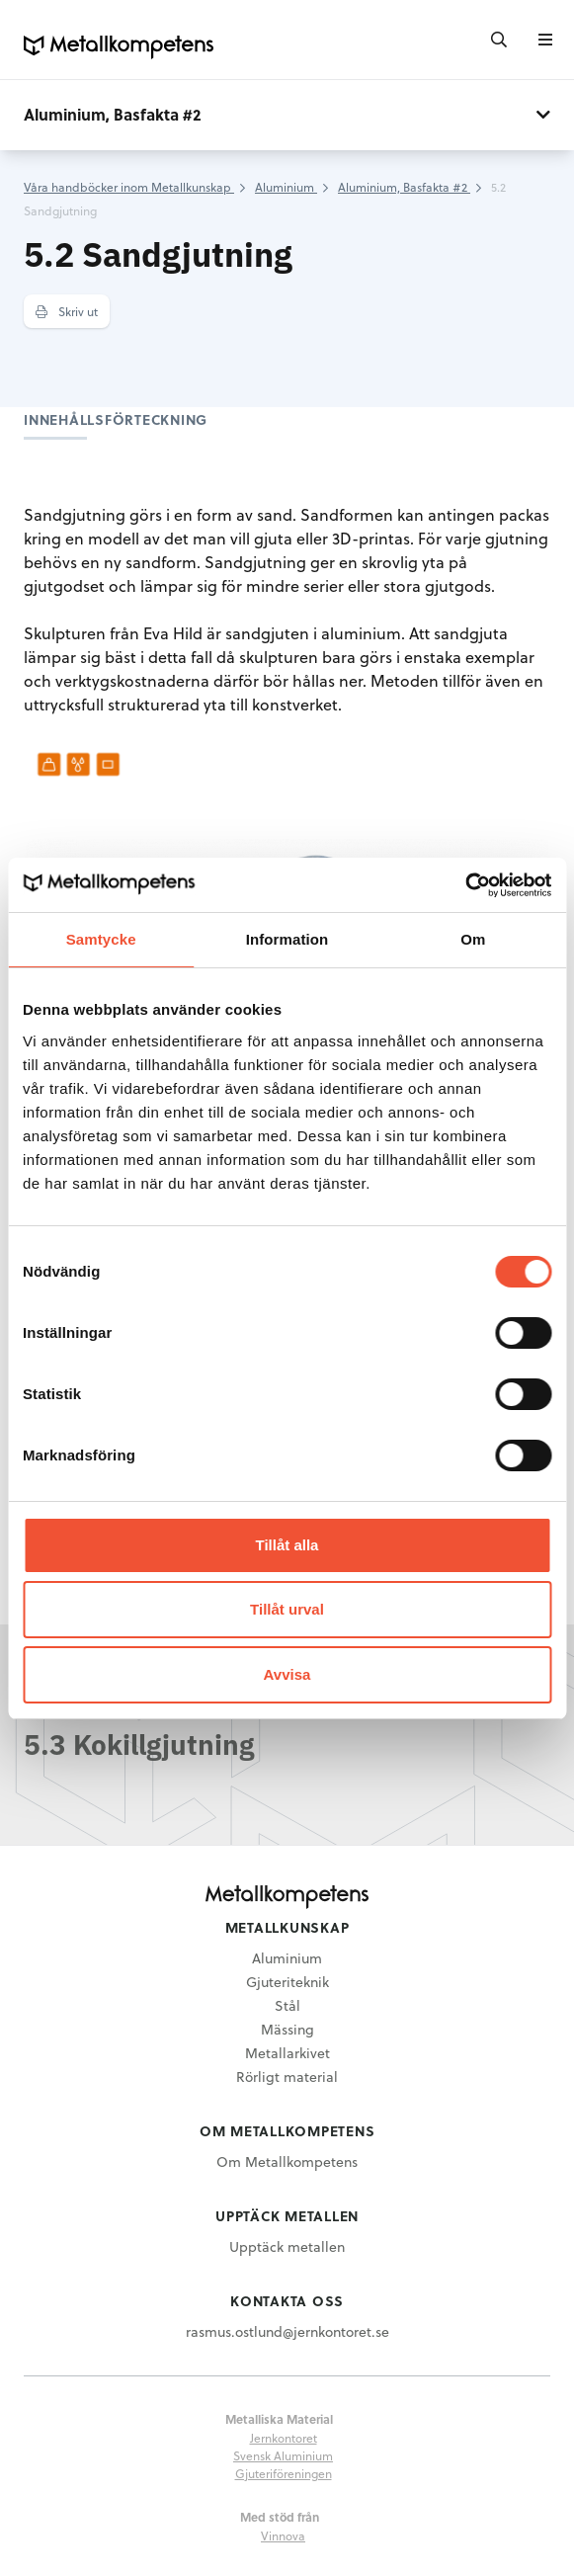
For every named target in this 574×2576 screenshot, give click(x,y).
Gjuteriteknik (287, 1981)
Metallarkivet (287, 2052)
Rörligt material (287, 2076)
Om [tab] (472, 939)
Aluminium (287, 1958)
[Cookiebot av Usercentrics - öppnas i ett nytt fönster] (464, 885)
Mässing (287, 2029)
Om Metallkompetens (287, 2161)
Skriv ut (67, 311)
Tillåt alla (287, 1545)
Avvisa (287, 1674)
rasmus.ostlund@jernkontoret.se (287, 2331)
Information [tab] (287, 939)
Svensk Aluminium (283, 2455)
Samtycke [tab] (101, 939)
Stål (287, 2005)
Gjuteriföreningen (283, 2473)
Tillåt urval (287, 1609)
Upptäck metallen (287, 2246)
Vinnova (283, 2535)
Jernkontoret (283, 2438)
